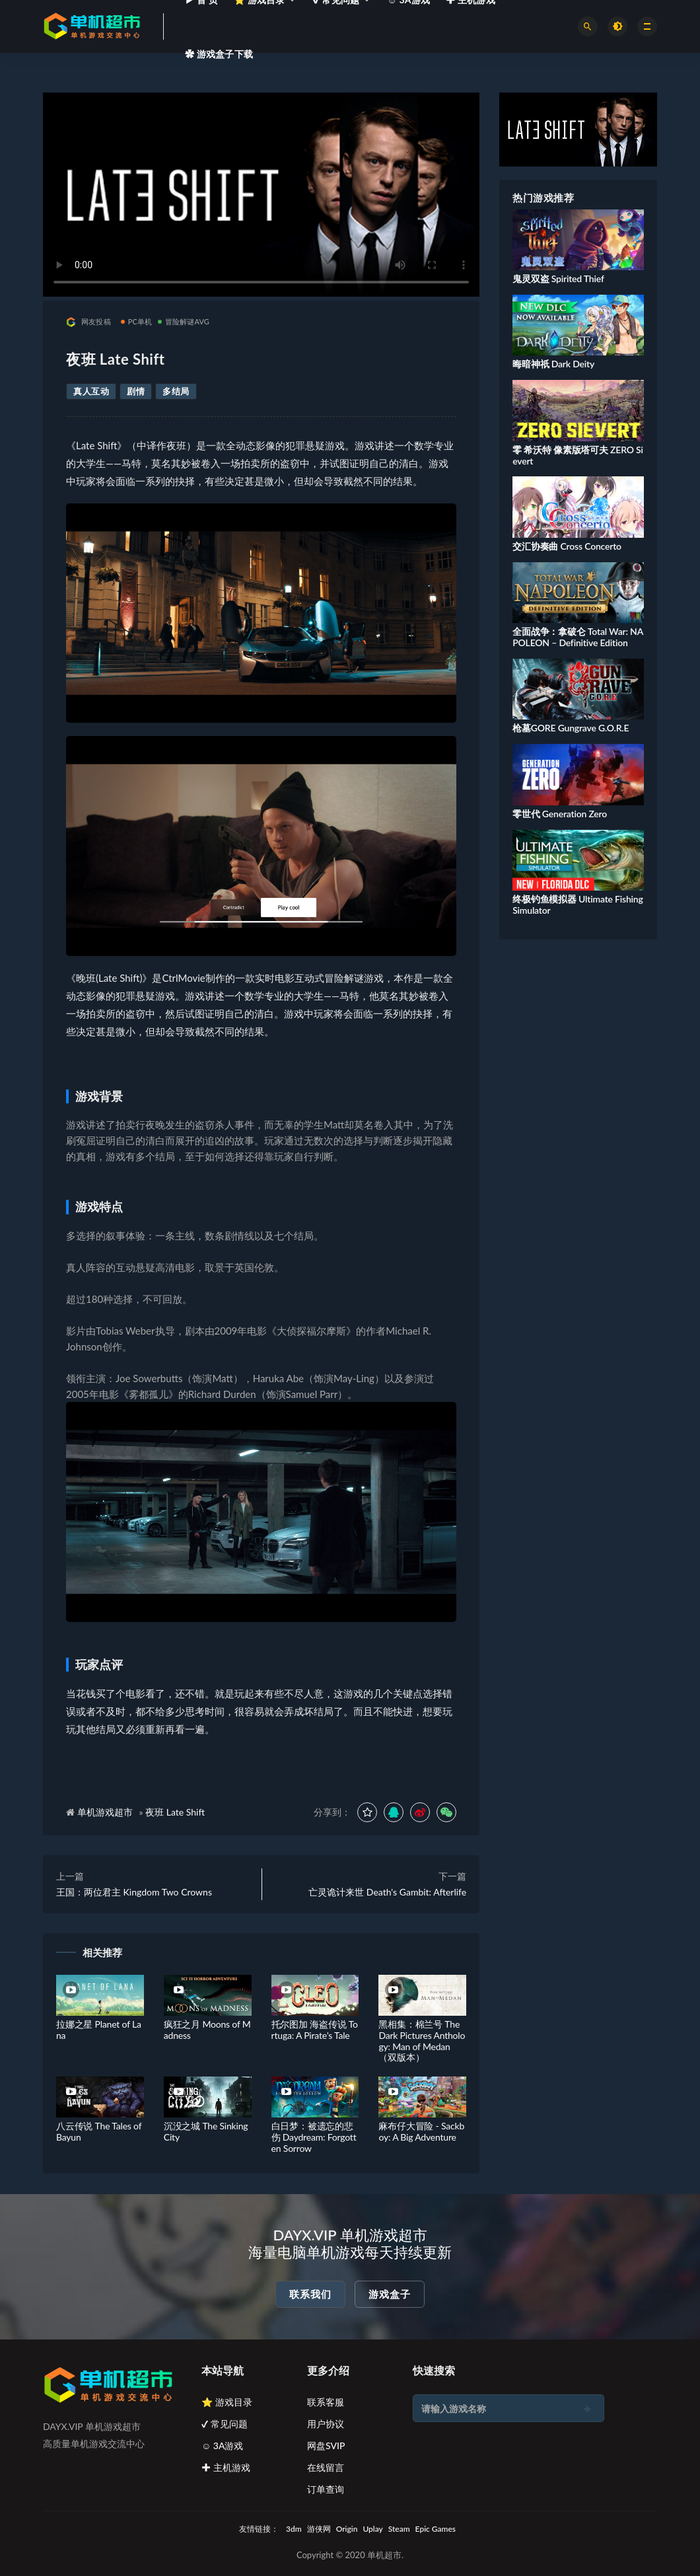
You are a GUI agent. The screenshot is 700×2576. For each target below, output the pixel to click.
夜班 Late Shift (175, 1812)
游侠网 (319, 2529)
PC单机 (137, 321)
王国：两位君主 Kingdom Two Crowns (134, 1891)
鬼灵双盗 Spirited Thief (558, 278)
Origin (347, 2529)
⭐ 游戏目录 (226, 2402)
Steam (399, 2529)
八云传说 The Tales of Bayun (98, 2131)
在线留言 (325, 2467)
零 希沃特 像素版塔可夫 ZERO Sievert (577, 455)
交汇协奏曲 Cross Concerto (566, 546)
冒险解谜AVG (184, 321)
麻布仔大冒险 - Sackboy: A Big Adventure (421, 2131)
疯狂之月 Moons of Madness (207, 2029)
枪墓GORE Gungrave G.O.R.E (570, 727)
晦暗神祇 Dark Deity (553, 363)
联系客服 (325, 2402)
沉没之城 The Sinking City (206, 2131)
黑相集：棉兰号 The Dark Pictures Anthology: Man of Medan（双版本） (421, 2040)
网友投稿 (88, 322)
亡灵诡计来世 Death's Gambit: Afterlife (387, 1891)
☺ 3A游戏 (222, 2445)
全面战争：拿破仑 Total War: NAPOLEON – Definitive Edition (577, 637)
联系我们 (310, 2294)
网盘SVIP (326, 2445)
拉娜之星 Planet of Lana (98, 2029)
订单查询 (325, 2489)
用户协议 (325, 2423)
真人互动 (91, 391)
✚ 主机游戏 (225, 2467)
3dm (294, 2529)
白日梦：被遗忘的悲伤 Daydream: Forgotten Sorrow (314, 2137)
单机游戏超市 (105, 1812)
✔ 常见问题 (224, 2423)
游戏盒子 (389, 2294)
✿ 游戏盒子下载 (219, 53)
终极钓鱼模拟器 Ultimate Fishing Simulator (577, 904)
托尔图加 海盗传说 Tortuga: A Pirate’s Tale (314, 2029)
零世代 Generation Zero (559, 813)
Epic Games (435, 2529)
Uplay (372, 2529)
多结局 (176, 391)
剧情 (136, 391)
